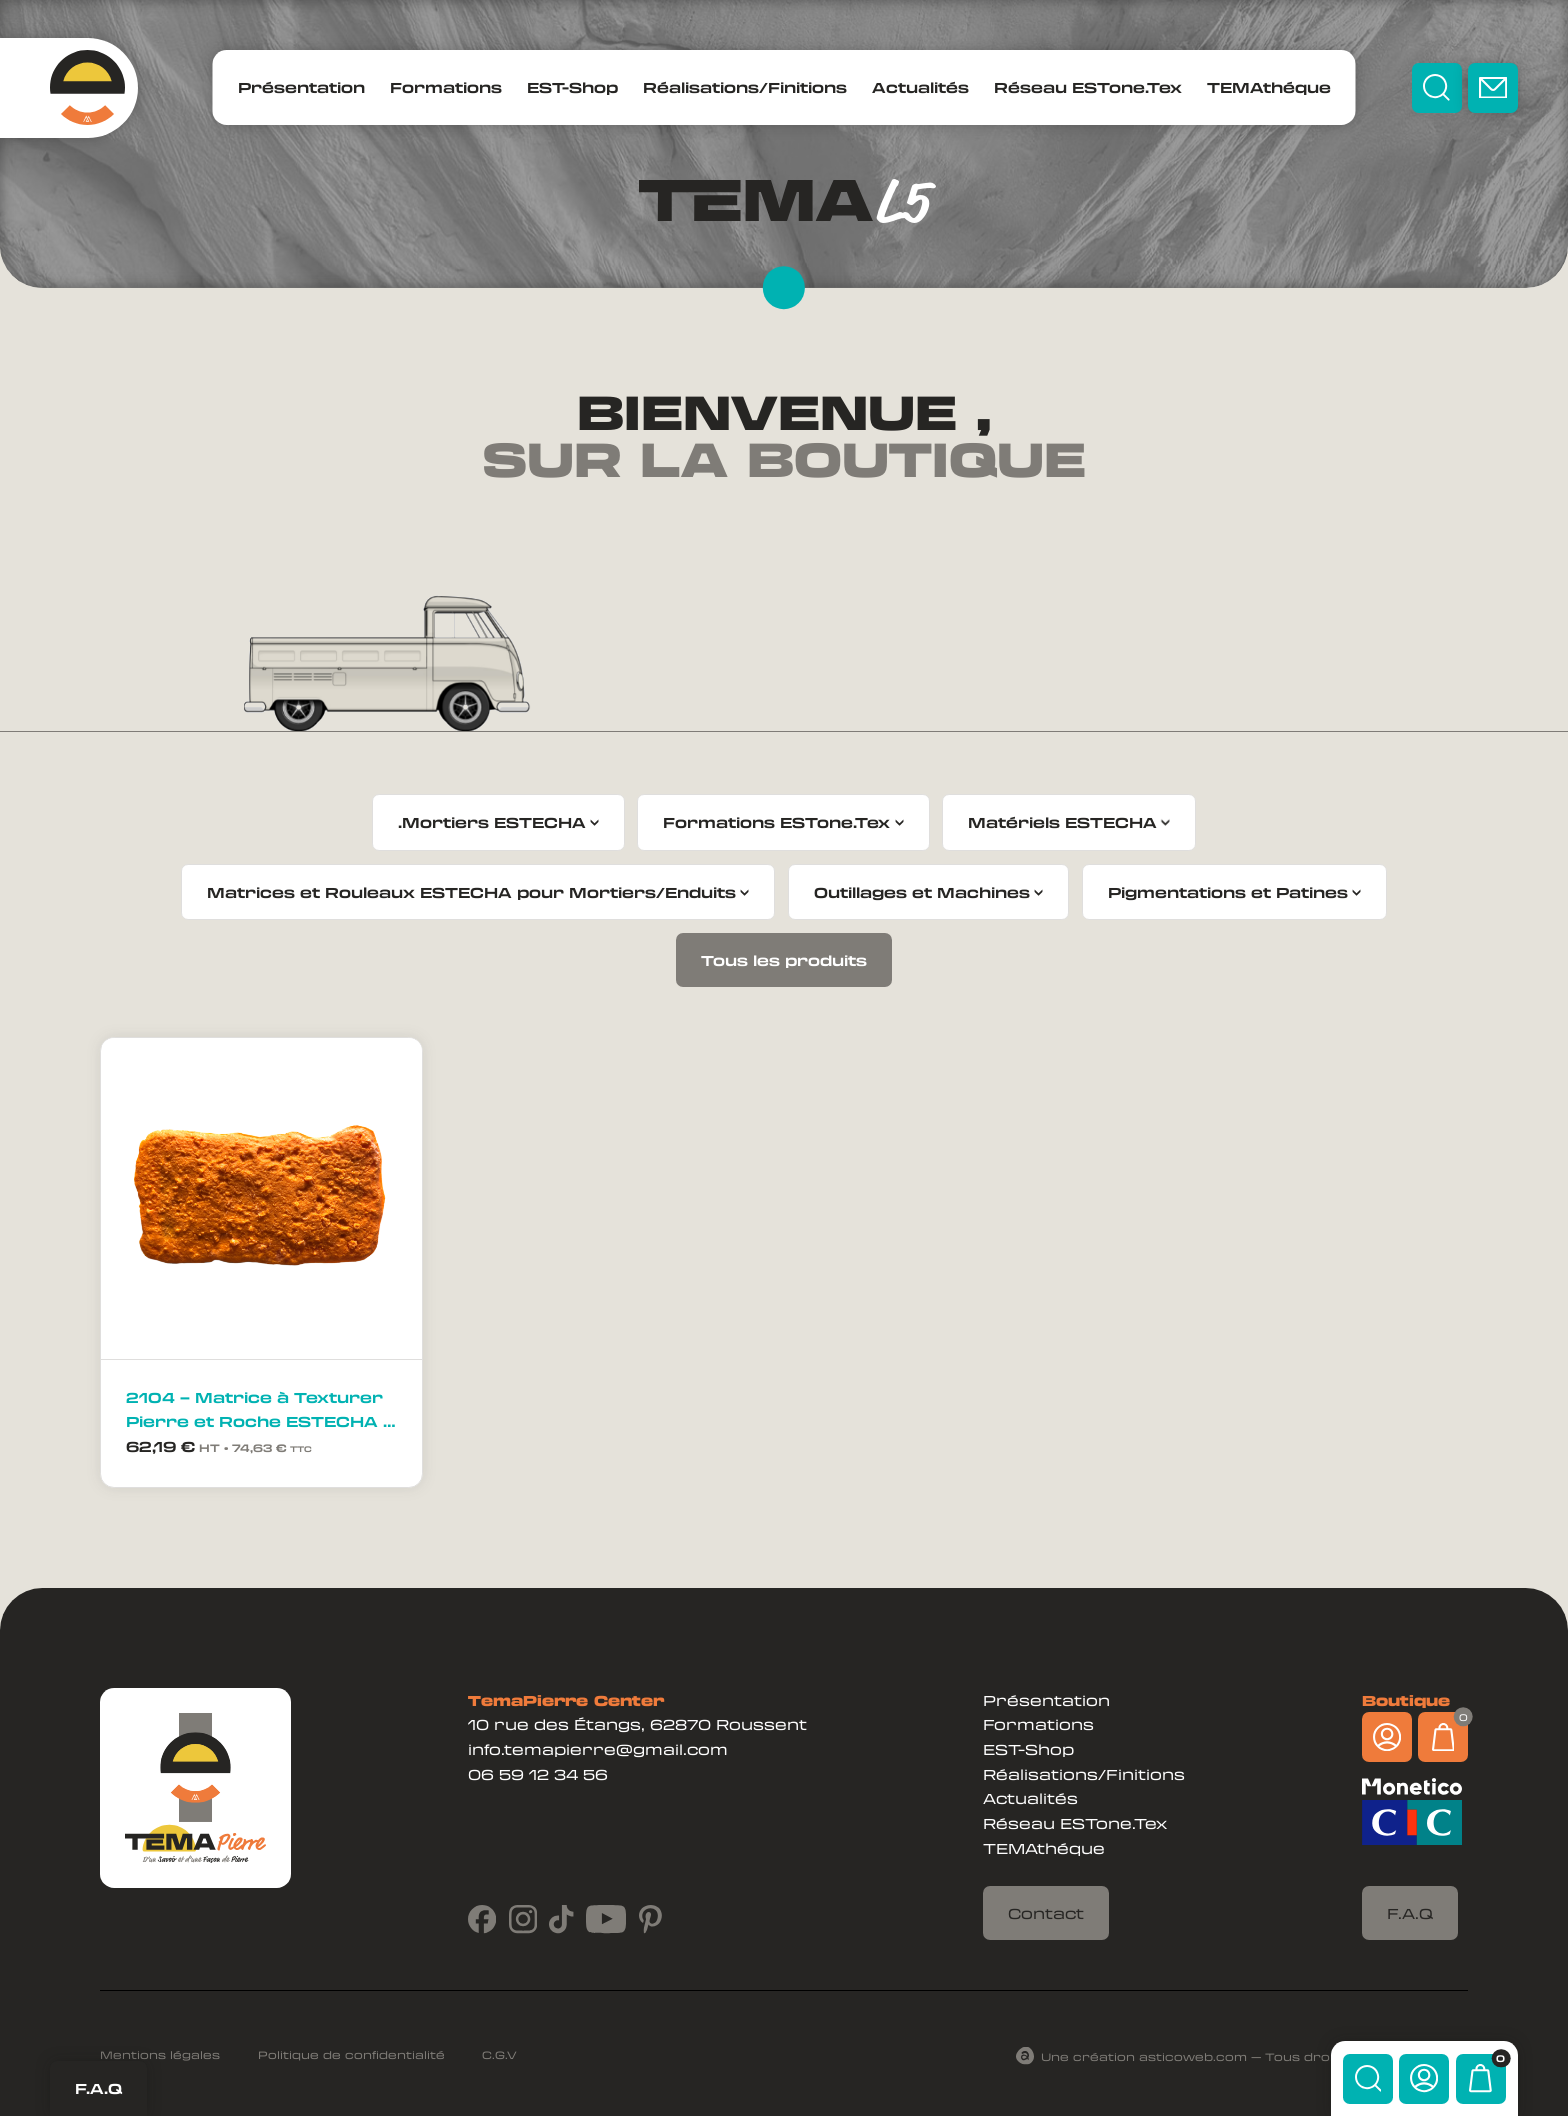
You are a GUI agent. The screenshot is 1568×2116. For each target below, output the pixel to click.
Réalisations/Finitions (745, 87)
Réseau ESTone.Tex (1088, 87)
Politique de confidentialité (351, 2054)
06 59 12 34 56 (538, 1774)
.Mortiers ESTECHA (492, 822)
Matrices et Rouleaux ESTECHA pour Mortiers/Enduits (471, 892)
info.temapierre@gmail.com (598, 1749)
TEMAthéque (1269, 87)
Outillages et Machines (922, 892)
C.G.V (499, 2054)
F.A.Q (98, 2088)
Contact (1046, 1913)
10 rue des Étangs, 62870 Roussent (637, 1724)
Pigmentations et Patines (1228, 892)
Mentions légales (160, 2054)
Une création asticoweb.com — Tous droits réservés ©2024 (1254, 2055)
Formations (446, 87)
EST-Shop (572, 87)
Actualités (920, 87)
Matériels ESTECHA (1062, 822)
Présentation (301, 87)
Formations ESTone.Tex (776, 822)
